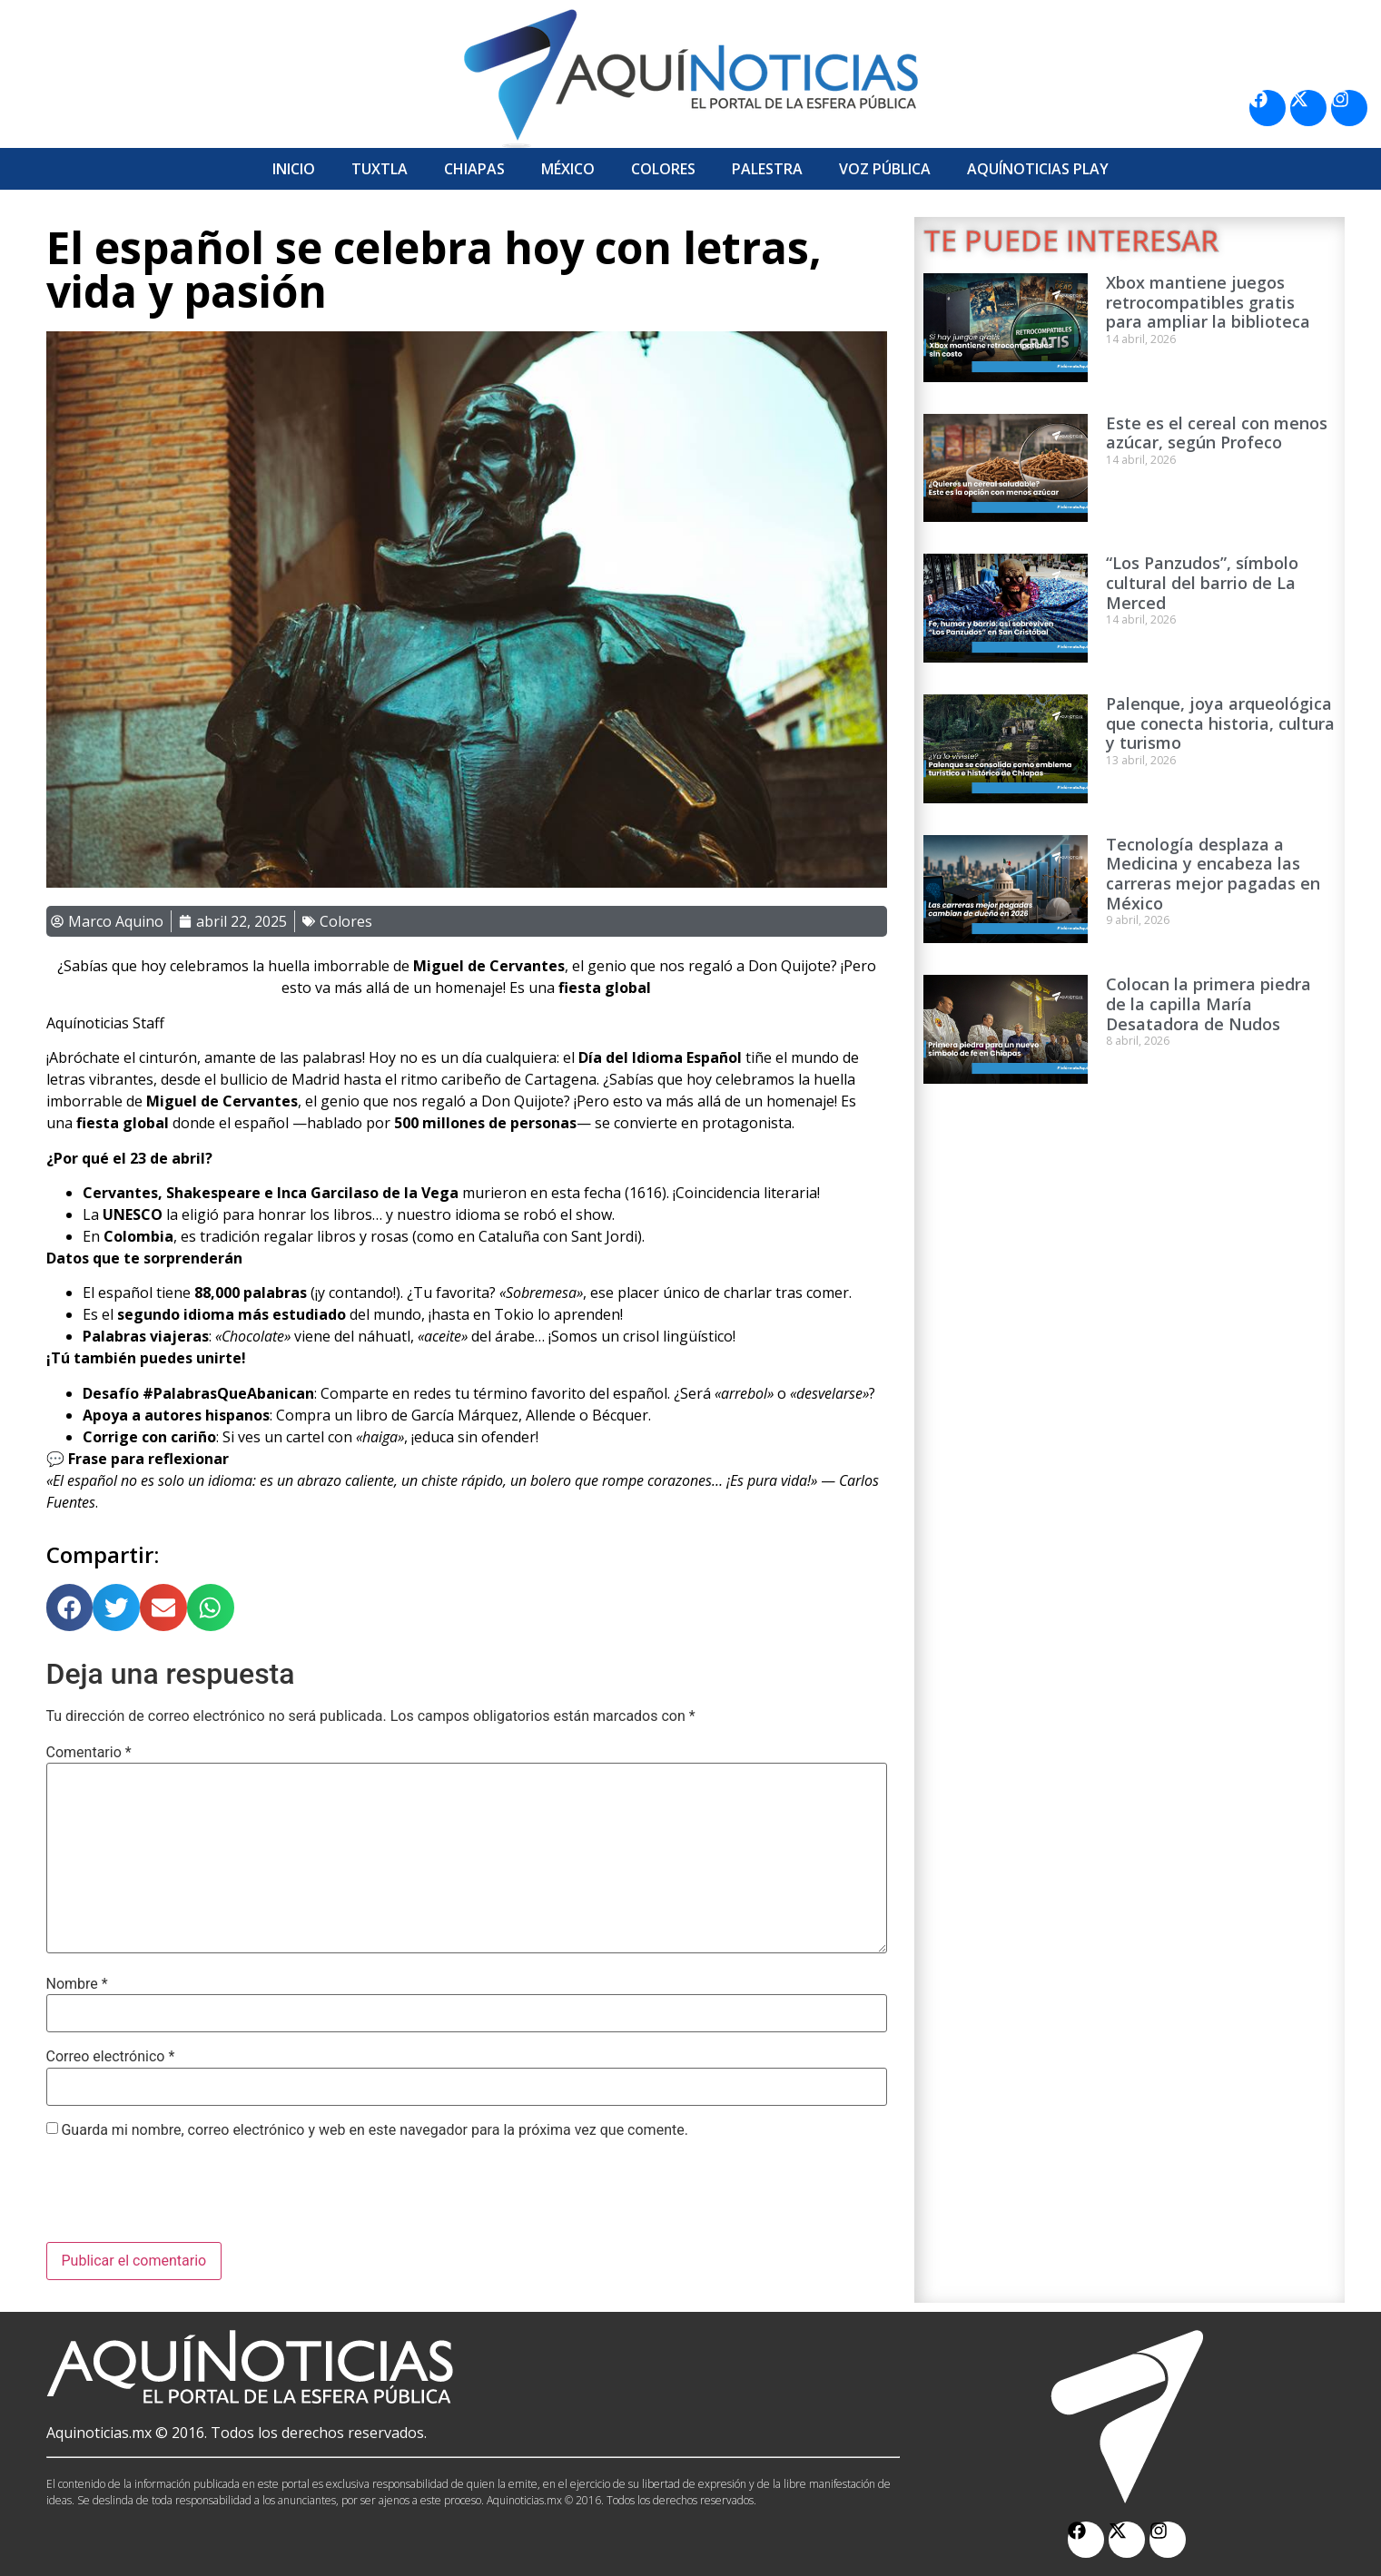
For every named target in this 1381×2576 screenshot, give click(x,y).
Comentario (89, 1752)
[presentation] (184, 2197)
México (568, 169)
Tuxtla (379, 169)
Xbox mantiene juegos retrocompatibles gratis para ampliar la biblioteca (1208, 301)
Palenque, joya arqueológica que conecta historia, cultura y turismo (1220, 723)
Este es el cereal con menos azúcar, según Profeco (1216, 433)
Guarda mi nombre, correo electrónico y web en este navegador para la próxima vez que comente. (374, 2130)
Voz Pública (885, 169)
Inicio (293, 169)
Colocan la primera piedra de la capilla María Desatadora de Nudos (1208, 1003)
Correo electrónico (110, 2057)
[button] (70, 1607)
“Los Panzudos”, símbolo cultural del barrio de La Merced (1202, 582)
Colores (663, 169)
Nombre (77, 1984)
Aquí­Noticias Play (1038, 169)
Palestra (767, 169)
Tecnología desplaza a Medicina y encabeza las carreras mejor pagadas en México (1213, 873)
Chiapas (474, 169)
